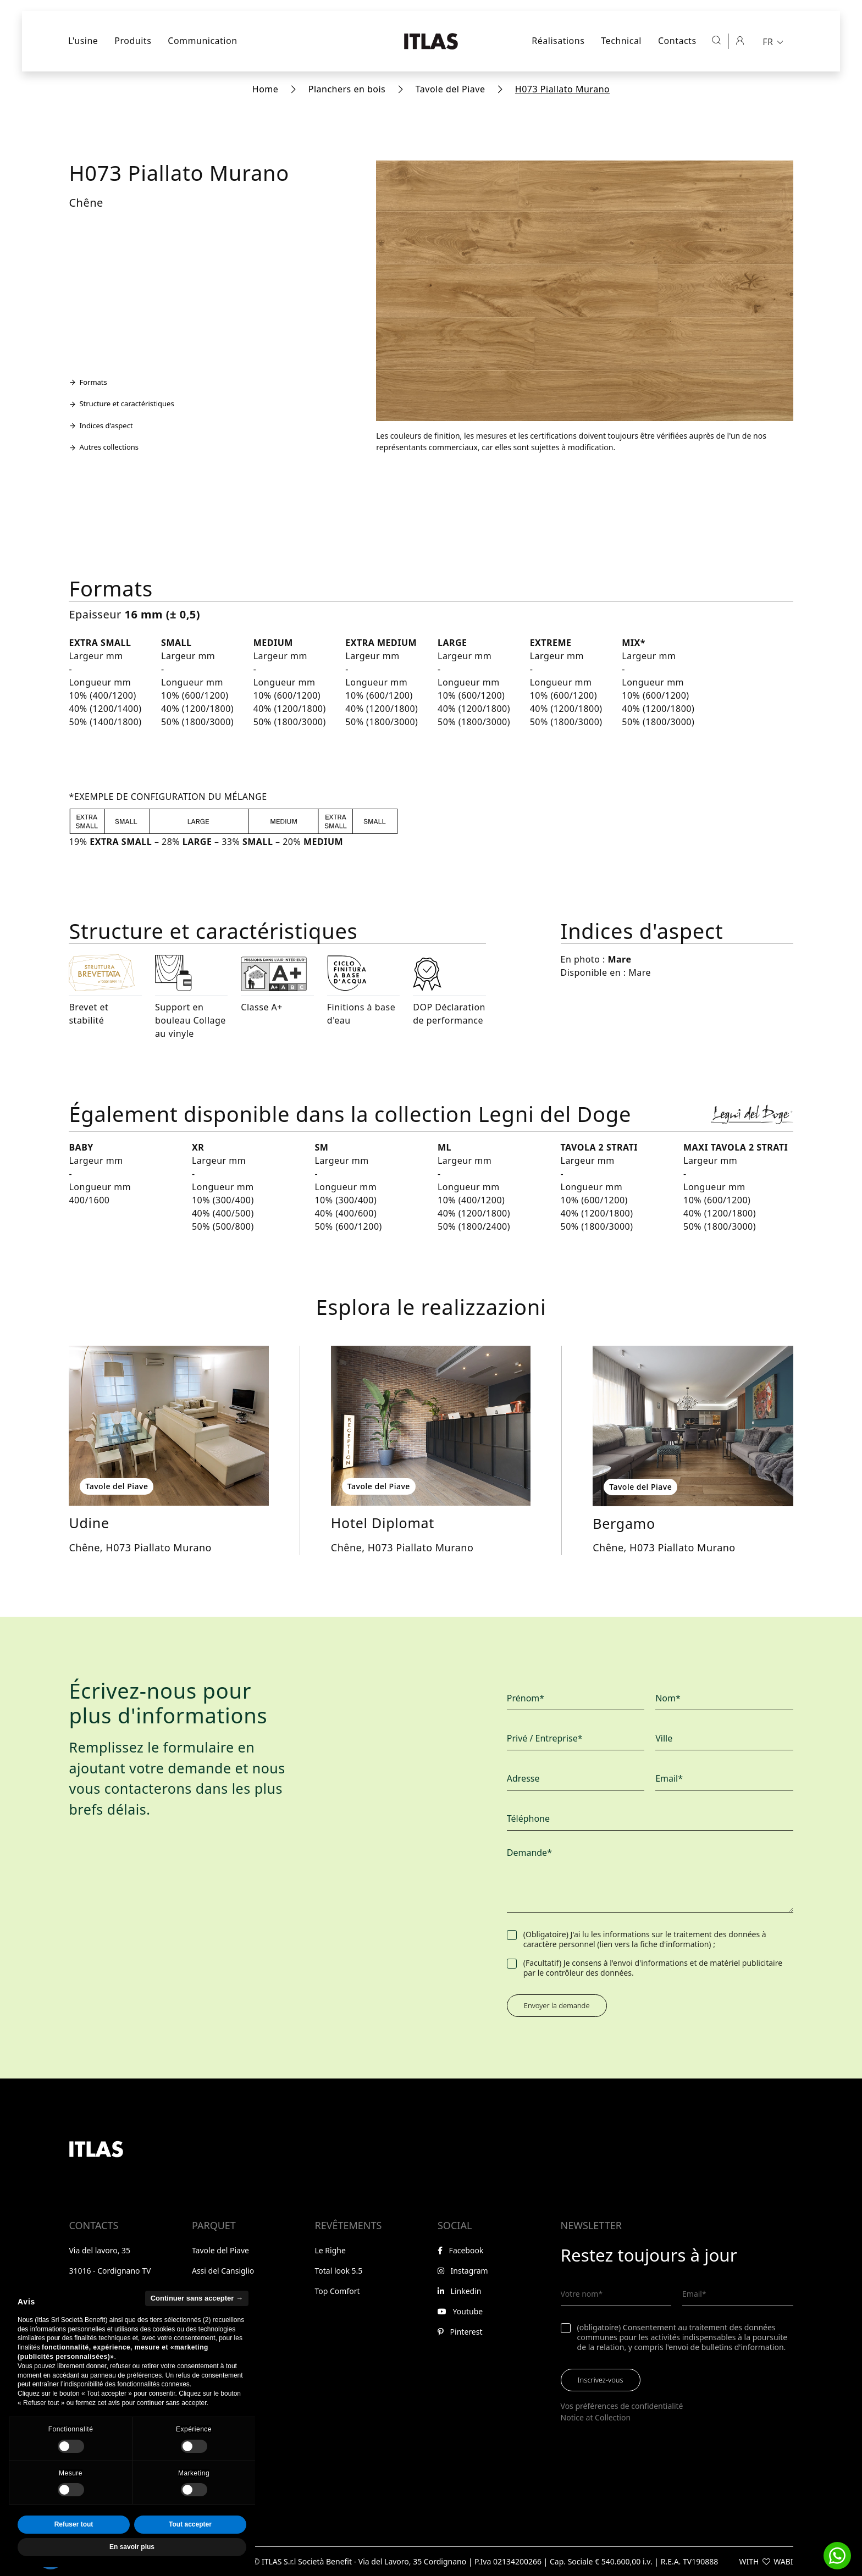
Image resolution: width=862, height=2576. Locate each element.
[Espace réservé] (740, 40)
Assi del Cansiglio (223, 2270)
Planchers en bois (347, 89)
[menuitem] (774, 41)
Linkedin (460, 2291)
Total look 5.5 (338, 2270)
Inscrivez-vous (600, 2380)
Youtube (460, 2311)
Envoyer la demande (557, 2005)
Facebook (460, 2250)
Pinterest (460, 2331)
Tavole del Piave (450, 89)
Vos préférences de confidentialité (622, 2406)
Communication (202, 41)
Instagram (463, 2270)
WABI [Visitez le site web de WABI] (783, 2561)
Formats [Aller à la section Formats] (88, 382)
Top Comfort (337, 2291)
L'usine (83, 41)
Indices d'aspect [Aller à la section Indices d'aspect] (100, 425)
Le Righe (329, 2250)
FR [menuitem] (767, 42)
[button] (837, 2555)
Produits (132, 41)
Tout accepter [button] (190, 2547)
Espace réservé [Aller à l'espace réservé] (99, 2361)
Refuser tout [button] (73, 2547)
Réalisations (558, 41)
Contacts (677, 41)
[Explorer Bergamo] (693, 1426)
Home (265, 89)
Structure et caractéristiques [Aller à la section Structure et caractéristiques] (121, 403)
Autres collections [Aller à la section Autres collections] (104, 447)
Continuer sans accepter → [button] (197, 2321)
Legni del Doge (219, 2291)
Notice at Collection (596, 2417)
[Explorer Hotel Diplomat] (431, 1426)
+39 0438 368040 (107, 2291)
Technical (621, 41)
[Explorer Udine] (168, 1426)
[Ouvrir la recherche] (716, 40)
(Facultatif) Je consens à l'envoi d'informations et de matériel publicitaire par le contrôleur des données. (652, 1968)
